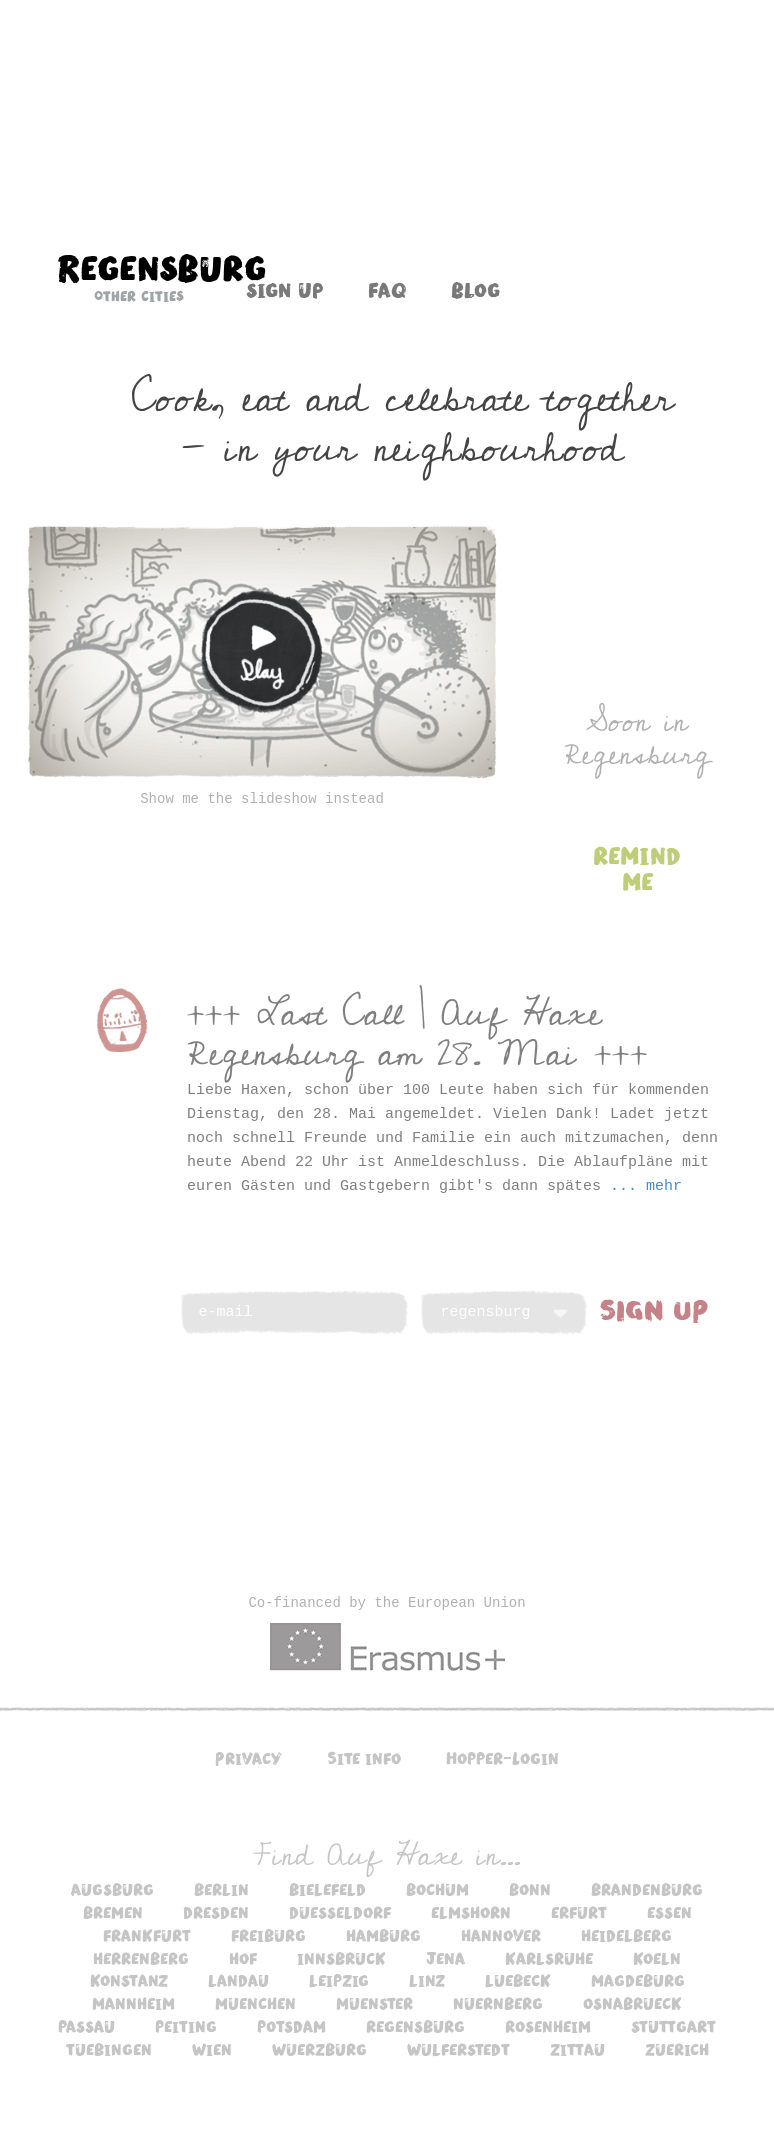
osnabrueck (632, 2003)
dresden (216, 1912)
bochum (437, 1889)
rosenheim (548, 2026)
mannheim (133, 2003)
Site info (364, 1758)
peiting (186, 2026)
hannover (501, 1935)
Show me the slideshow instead (262, 799)
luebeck (518, 1980)
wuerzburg (319, 2049)
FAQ (387, 289)
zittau (577, 2049)
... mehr (646, 1186)
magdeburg (638, 1980)
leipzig (339, 1980)
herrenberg (141, 1958)
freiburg (268, 1935)
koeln (657, 1958)
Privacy (248, 1758)
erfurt (579, 1912)
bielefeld (327, 1889)
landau (238, 1980)
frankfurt (147, 1935)
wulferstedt (458, 2049)
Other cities (139, 296)
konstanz (129, 1980)
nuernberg (498, 2003)
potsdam (291, 2026)
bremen (113, 1912)
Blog (475, 289)
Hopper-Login (502, 1758)
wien (212, 2049)
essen (669, 1912)
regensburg (415, 2026)
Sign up (285, 289)
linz (427, 1980)
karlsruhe (549, 1958)
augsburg (112, 1889)
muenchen (255, 2003)
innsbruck (341, 1958)
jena (445, 1958)
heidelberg (626, 1935)
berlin (221, 1889)
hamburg (383, 1935)
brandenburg (647, 1889)
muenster (374, 2003)
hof (243, 1958)
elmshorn (471, 1912)
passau (86, 2026)
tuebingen (109, 2049)
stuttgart (673, 2026)
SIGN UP (654, 1309)
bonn (530, 1889)
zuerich (677, 2049)
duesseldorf (340, 1912)
